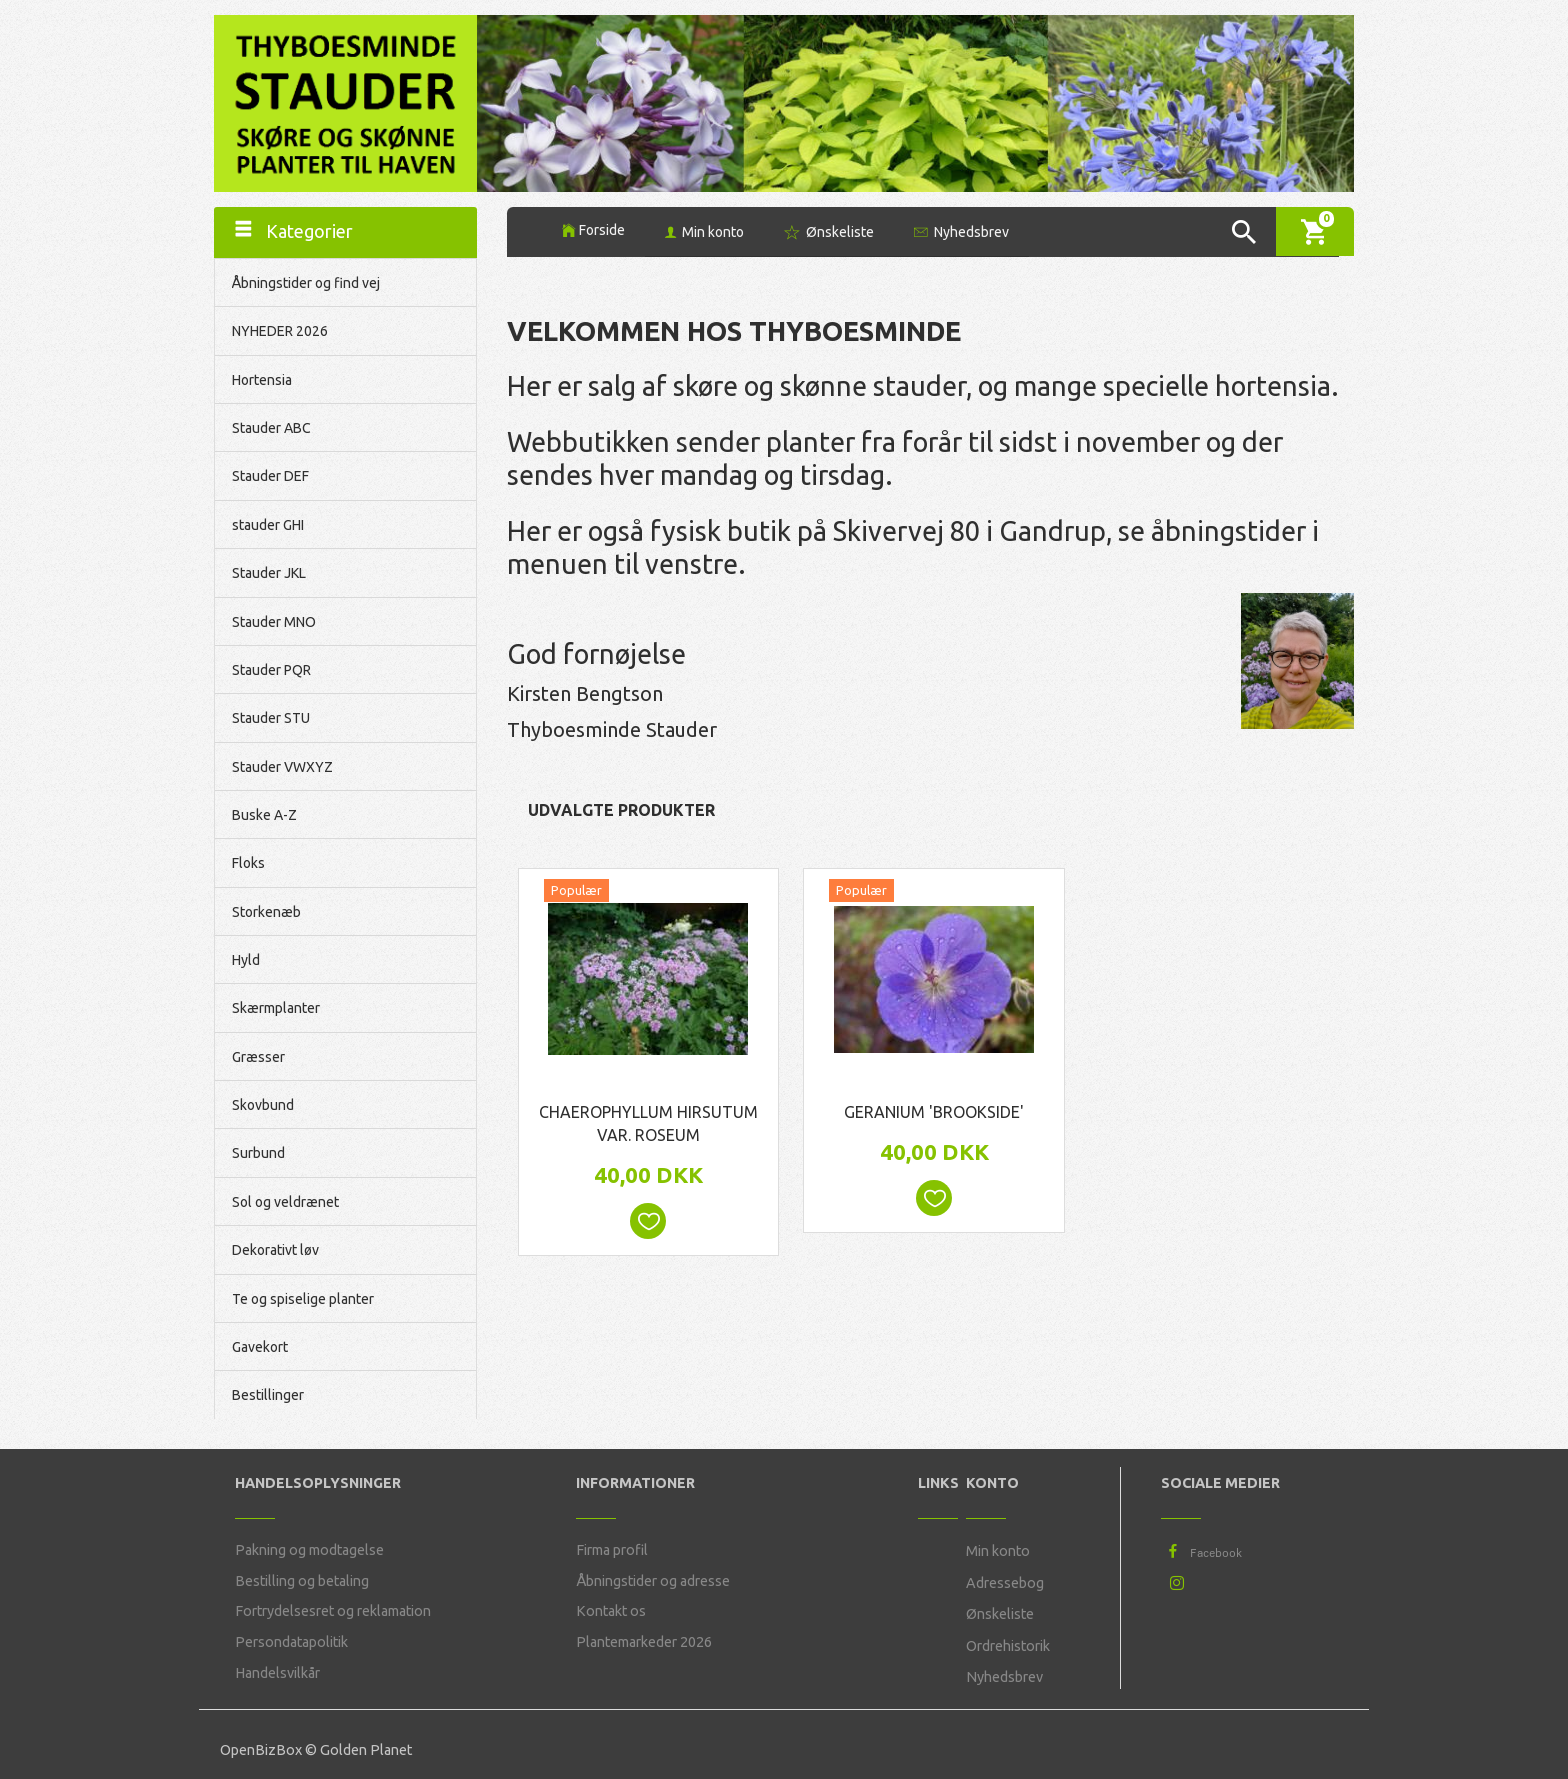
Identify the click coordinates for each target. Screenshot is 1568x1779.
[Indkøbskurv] (1315, 231)
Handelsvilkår (277, 1673)
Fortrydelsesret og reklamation (333, 1611)
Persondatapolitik (291, 1642)
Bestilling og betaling (302, 1581)
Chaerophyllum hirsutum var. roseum (648, 1123)
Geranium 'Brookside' (934, 1112)
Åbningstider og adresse (653, 1581)
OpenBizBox (261, 1750)
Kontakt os (611, 1611)
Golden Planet (366, 1750)
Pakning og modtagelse (309, 1550)
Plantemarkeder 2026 (644, 1642)
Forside (602, 230)
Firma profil (612, 1550)
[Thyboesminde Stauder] (345, 101)
